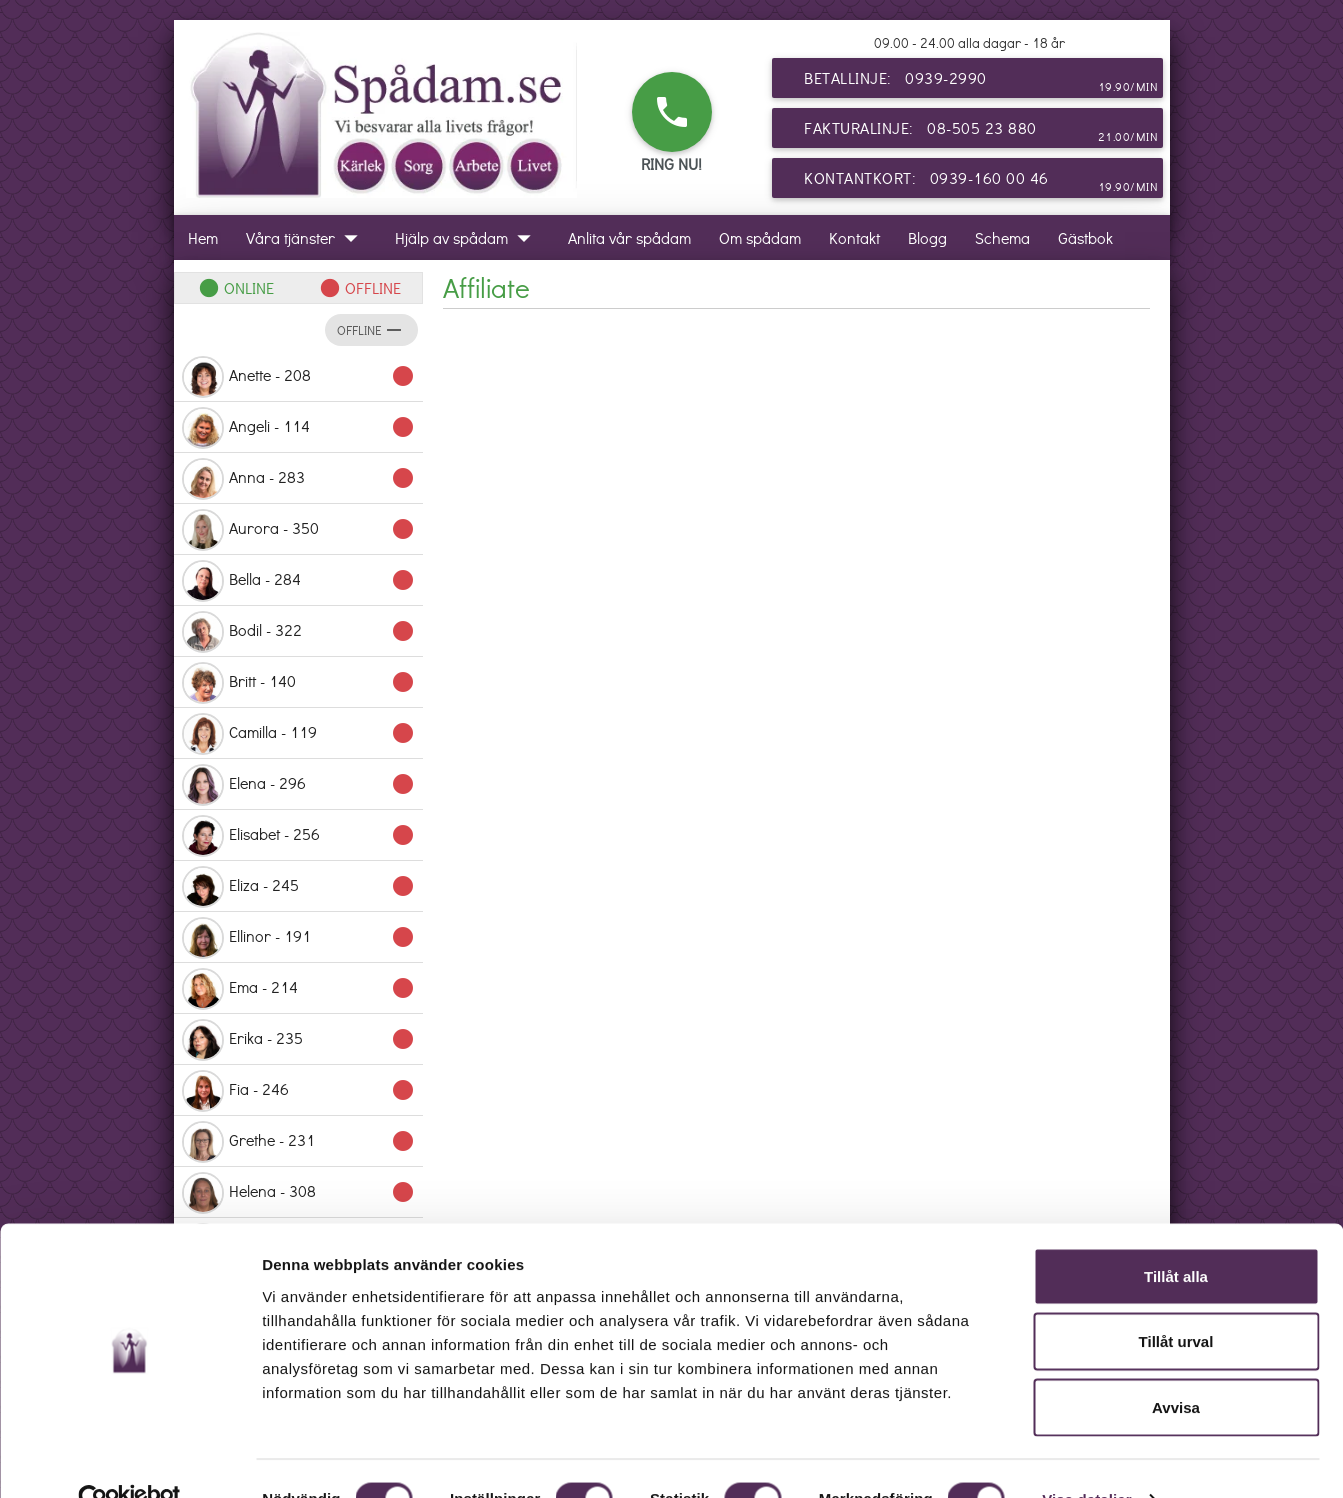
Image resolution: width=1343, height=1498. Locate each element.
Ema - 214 (298, 989)
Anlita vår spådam (629, 237)
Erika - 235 (298, 1040)
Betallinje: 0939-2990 (981, 82)
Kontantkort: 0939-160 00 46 (981, 182)
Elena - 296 (298, 785)
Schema (1002, 237)
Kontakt (854, 237)
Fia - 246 (298, 1091)
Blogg (927, 237)
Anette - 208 (298, 377)
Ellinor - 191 (298, 938)
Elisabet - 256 (298, 836)
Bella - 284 (298, 581)
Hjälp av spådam (467, 237)
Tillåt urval (1176, 1301)
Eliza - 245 (298, 887)
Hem (203, 237)
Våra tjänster (306, 237)
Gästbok (1085, 237)
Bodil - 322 (298, 632)
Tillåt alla (1176, 1235)
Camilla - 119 (298, 734)
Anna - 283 (298, 479)
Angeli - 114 (298, 428)
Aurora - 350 (298, 530)
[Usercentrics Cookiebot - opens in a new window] (129, 1459)
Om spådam (760, 237)
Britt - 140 (298, 683)
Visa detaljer (1086, 1458)
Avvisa (1176, 1366)
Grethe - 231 (298, 1142)
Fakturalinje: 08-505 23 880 (981, 132)
